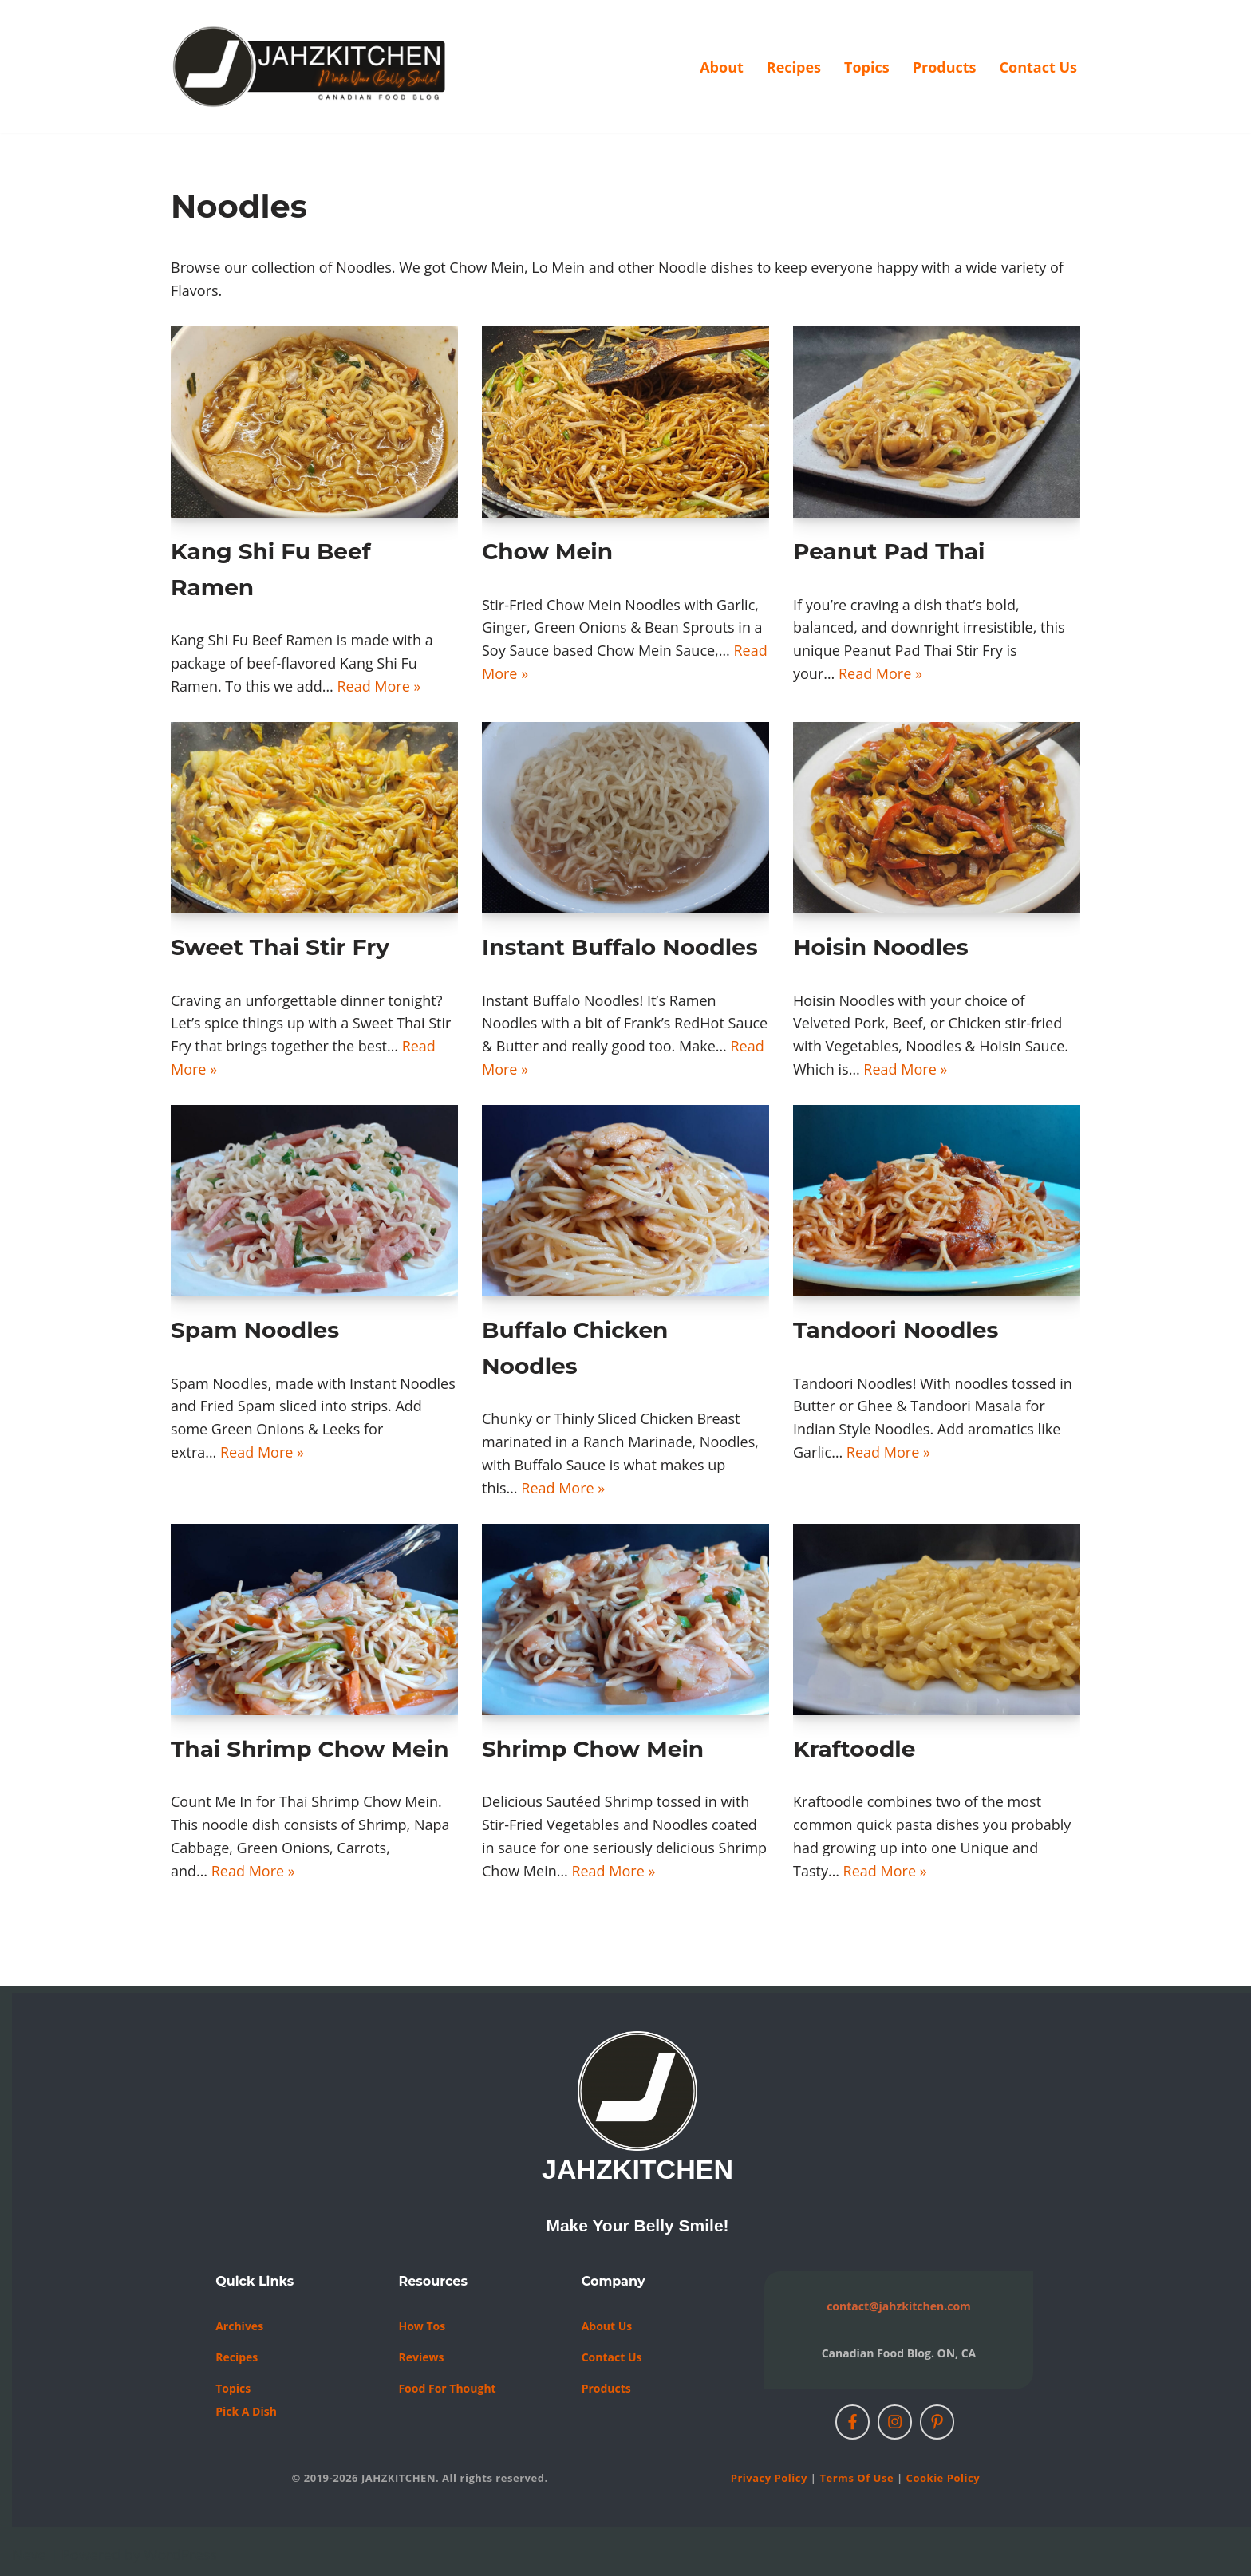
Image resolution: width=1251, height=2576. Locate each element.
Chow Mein (547, 551)
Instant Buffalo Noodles (620, 947)
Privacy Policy (769, 2478)
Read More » (378, 686)
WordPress (180, 2554)
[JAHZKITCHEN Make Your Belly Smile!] (310, 66)
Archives (239, 2325)
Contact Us (1038, 67)
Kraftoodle (854, 1748)
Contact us (612, 2357)
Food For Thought (446, 2388)
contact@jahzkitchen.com (899, 2306)
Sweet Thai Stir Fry (280, 947)
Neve (29, 2554)
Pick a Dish (246, 2411)
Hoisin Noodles (881, 947)
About (722, 67)
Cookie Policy (943, 2478)
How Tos (421, 2325)
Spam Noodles (255, 1329)
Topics (867, 67)
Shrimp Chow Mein (593, 1748)
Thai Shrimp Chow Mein (310, 1748)
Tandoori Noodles (895, 1329)
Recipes (794, 67)
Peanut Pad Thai (889, 551)
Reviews (421, 2357)
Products (945, 67)
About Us (607, 2325)
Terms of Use (856, 2478)
